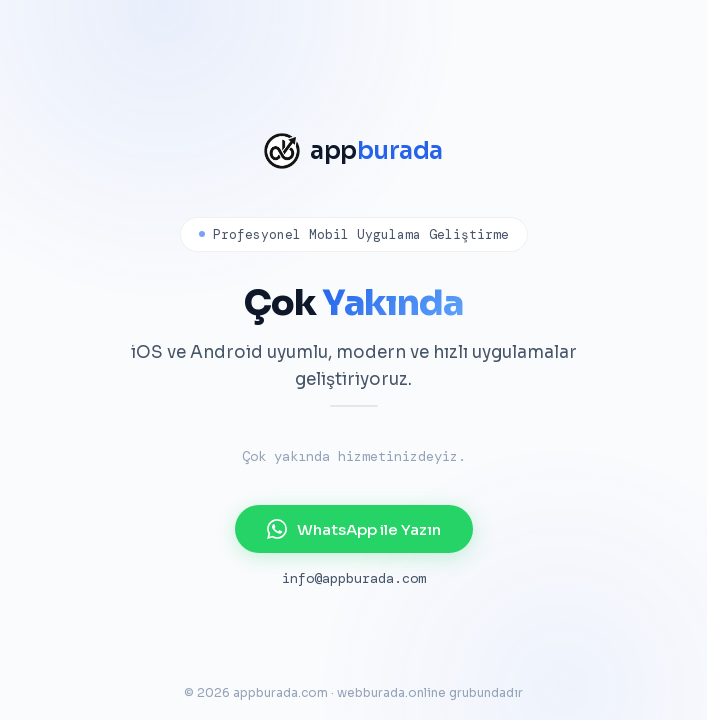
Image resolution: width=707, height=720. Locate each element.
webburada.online (391, 692)
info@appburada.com (354, 578)
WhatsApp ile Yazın (354, 529)
